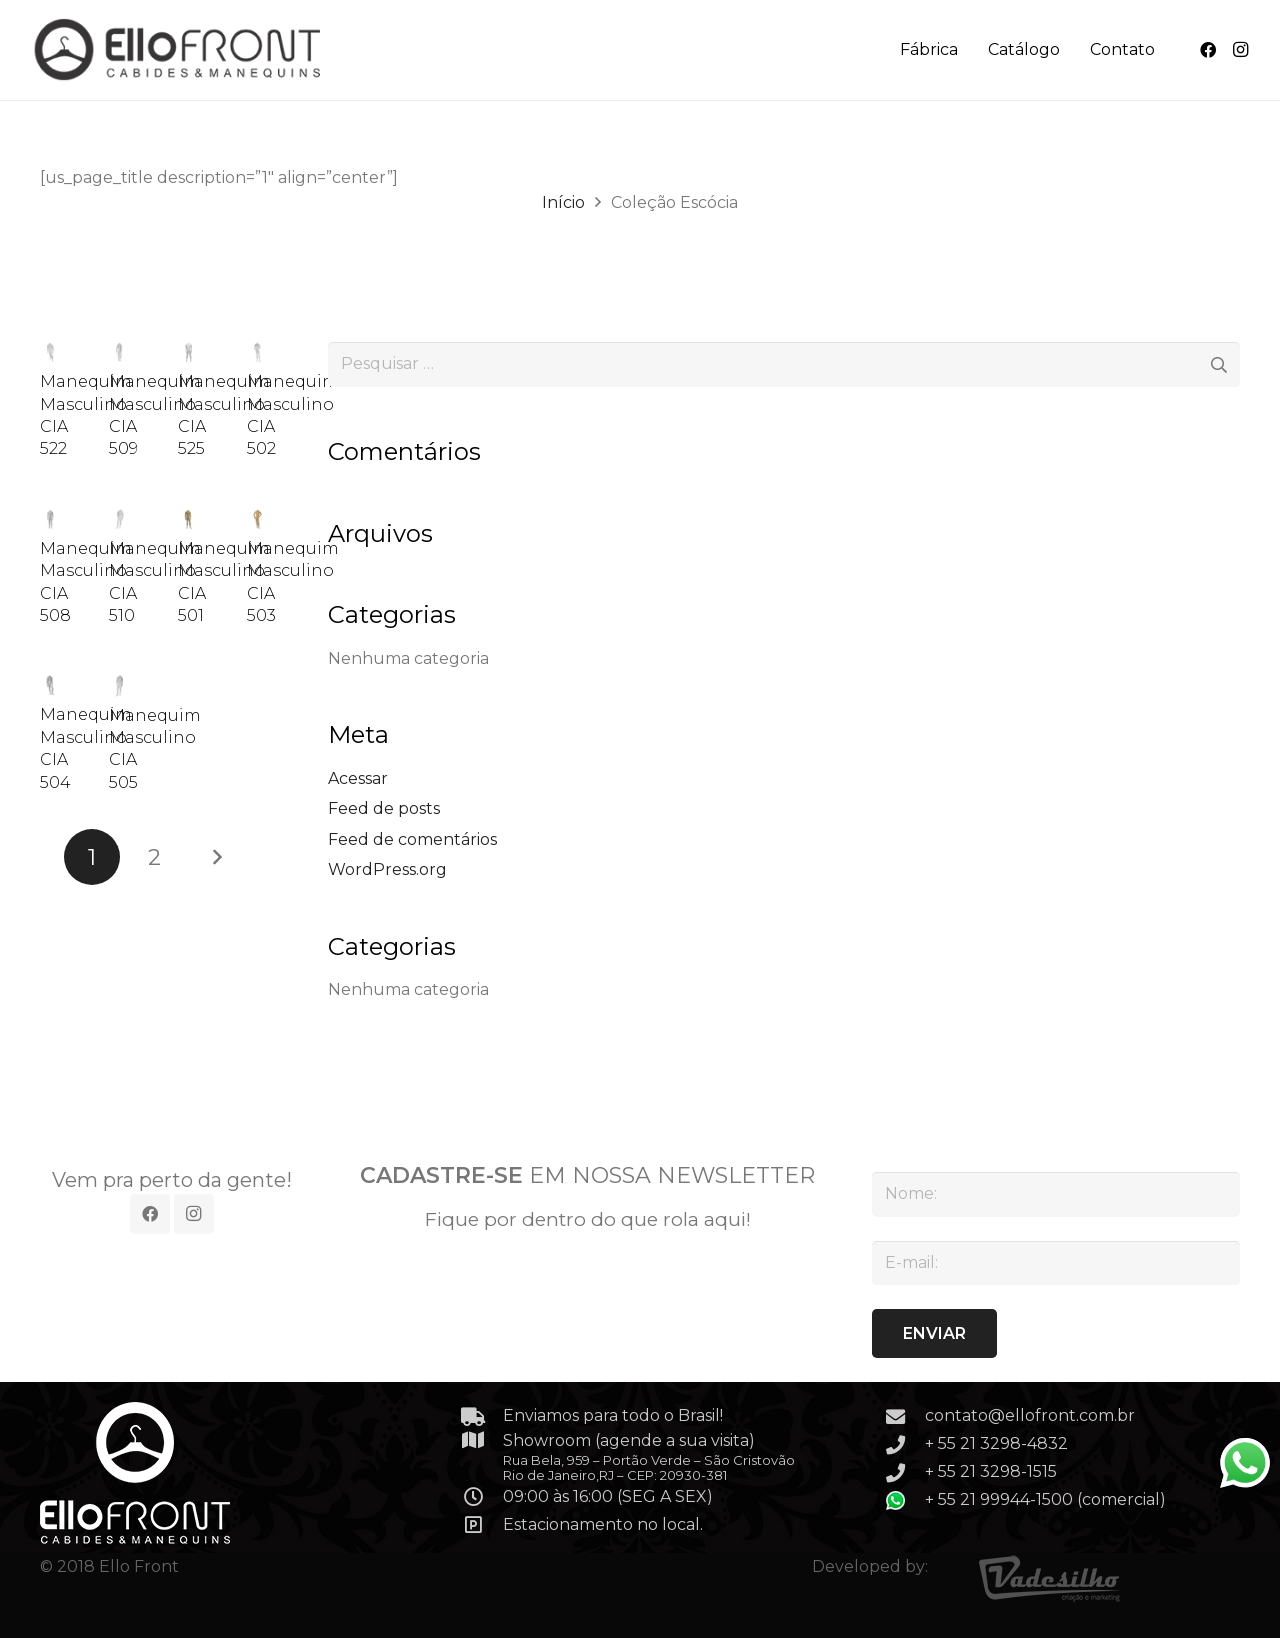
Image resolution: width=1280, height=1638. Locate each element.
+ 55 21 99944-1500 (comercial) (1045, 1499)
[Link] (179, 50)
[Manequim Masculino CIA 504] (50, 686)
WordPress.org (387, 869)
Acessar (358, 778)
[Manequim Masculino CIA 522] (50, 352)
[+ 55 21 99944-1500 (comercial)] (905, 1500)
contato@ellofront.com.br (1030, 1415)
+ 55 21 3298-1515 (991, 1471)
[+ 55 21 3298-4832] (905, 1444)
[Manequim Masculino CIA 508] (50, 519)
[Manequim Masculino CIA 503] (257, 519)
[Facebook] (1208, 50)
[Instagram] (1240, 50)
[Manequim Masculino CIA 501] (188, 519)
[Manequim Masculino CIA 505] (119, 686)
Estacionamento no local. (603, 1524)
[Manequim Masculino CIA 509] (119, 352)
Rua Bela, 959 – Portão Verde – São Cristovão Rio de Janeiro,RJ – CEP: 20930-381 (649, 1467)
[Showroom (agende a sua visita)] (483, 1439)
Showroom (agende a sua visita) (629, 1440)
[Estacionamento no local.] (483, 1524)
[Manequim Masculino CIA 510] (119, 519)
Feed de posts (384, 808)
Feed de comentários (412, 839)
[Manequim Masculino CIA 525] (188, 352)
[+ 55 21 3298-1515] (905, 1472)
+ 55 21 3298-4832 (996, 1443)
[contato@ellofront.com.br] (905, 1416)
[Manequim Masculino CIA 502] (257, 352)
